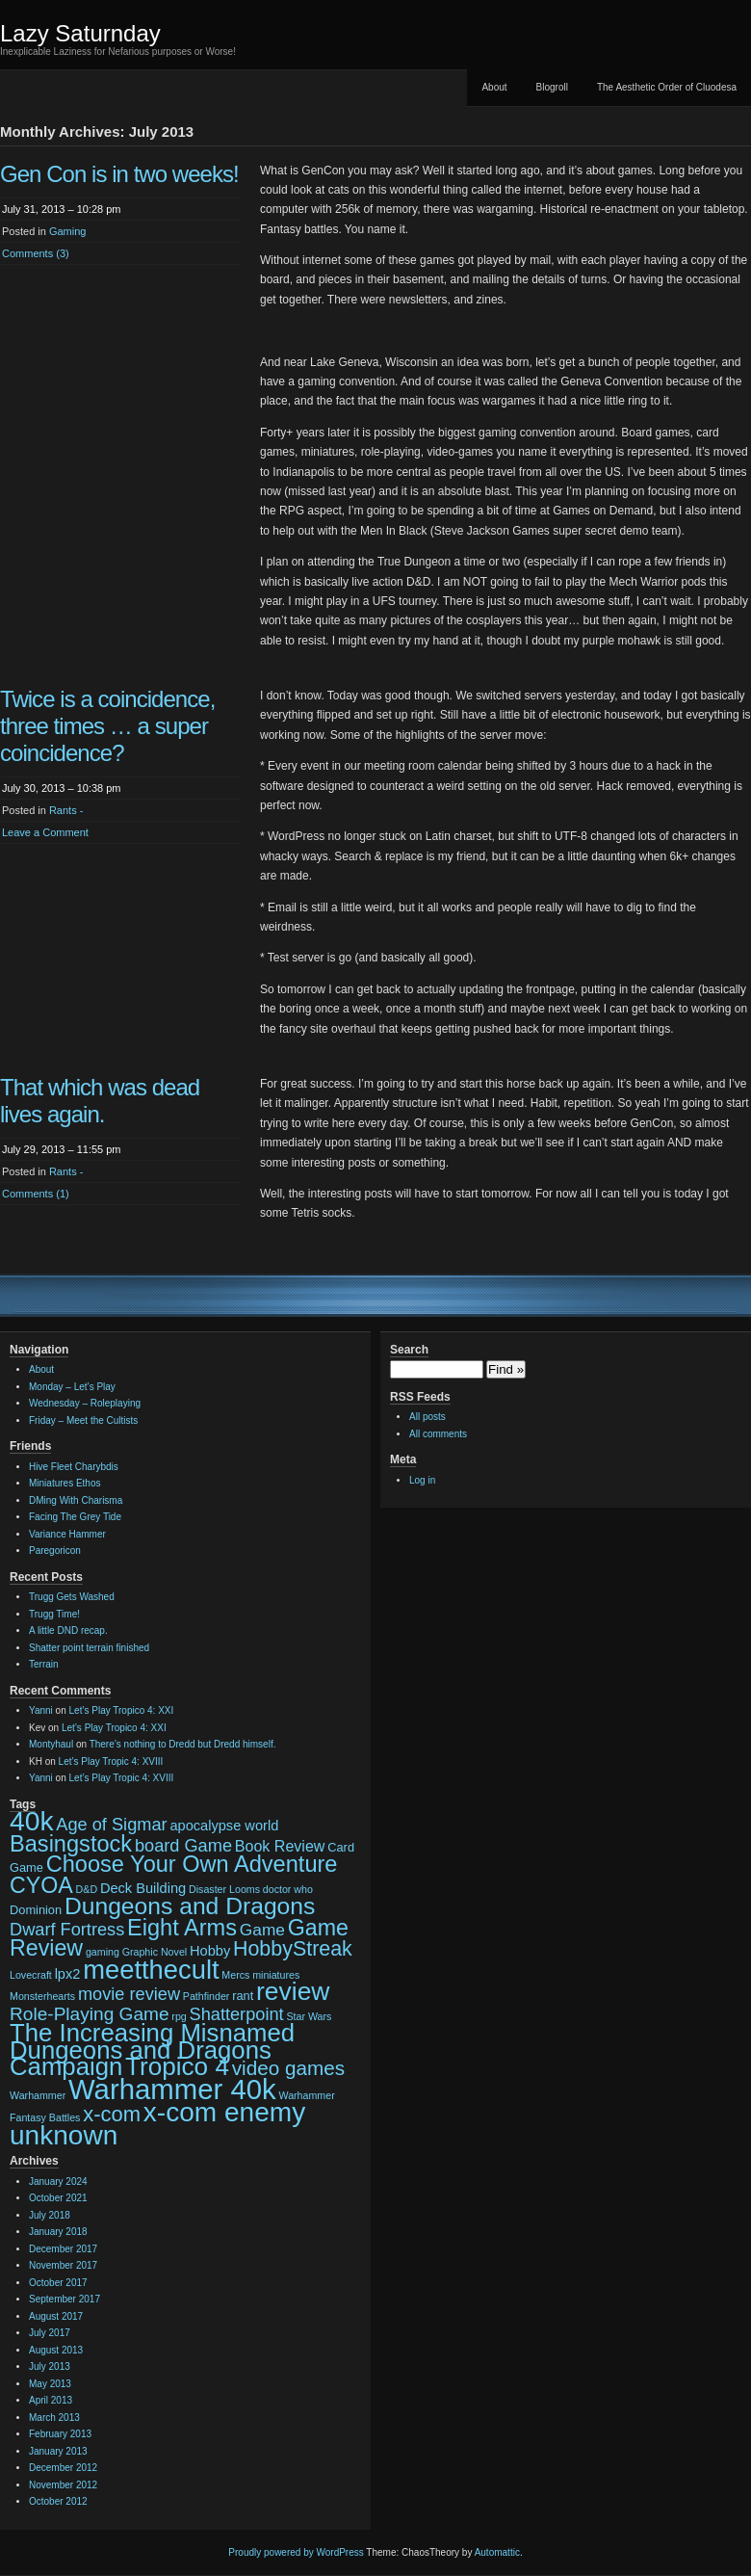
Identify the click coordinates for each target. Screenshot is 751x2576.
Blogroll (552, 87)
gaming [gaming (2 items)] (102, 1952)
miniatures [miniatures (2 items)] (275, 1975)
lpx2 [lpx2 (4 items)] (68, 1974)
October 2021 (58, 2198)
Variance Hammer (67, 1534)
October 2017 (58, 2282)
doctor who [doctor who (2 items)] (288, 1889)
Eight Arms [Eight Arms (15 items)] (182, 1927)
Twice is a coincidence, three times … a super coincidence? (107, 726)
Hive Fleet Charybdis (73, 1466)
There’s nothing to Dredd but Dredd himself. (183, 1744)
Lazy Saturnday (80, 33)
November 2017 (63, 2265)
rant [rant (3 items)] (242, 1995)
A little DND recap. (68, 1630)
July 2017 (49, 2332)
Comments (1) (35, 1193)
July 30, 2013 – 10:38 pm (61, 788)
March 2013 (54, 2417)
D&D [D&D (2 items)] (87, 1889)
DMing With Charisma (75, 1500)
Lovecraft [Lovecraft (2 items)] (31, 1975)
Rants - (66, 810)
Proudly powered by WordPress (295, 2552)
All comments (438, 1434)
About (493, 87)
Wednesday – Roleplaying (85, 1403)
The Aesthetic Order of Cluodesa (667, 87)
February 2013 (60, 2434)
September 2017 (64, 2299)
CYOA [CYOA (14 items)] (41, 1885)
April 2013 (50, 2400)
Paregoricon (55, 1550)
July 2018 (49, 2215)
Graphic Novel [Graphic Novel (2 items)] (155, 1952)
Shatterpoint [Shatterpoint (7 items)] (237, 2014)
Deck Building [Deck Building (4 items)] (143, 1888)
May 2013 (50, 2384)
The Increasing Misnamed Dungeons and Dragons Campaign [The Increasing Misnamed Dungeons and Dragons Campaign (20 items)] (152, 2049)
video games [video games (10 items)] (288, 2068)
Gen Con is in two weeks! (119, 174)
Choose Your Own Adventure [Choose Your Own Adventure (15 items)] (192, 1864)
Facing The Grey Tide (75, 1516)
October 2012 (58, 2501)
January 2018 (58, 2231)
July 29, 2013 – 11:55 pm (61, 1149)
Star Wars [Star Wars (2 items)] (308, 2016)
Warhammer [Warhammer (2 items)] (37, 2095)
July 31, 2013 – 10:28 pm (61, 209)
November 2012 (63, 2485)
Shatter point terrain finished (89, 1648)
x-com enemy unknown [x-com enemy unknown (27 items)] (157, 2123)
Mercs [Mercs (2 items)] (235, 1975)
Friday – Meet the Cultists (83, 1420)
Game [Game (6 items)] (262, 1929)
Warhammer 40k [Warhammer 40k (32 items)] (172, 2089)
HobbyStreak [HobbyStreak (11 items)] (292, 1948)
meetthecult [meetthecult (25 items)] (151, 1970)
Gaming (68, 231)
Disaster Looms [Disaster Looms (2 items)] (224, 1889)
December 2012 (63, 2467)
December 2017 (63, 2249)
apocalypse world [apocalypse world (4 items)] (223, 1825)
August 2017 (56, 2316)
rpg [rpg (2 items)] (178, 2016)
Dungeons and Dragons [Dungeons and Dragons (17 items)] (190, 1906)
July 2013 (49, 2366)
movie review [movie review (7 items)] (129, 1994)
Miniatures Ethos (64, 1483)
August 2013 (56, 2350)
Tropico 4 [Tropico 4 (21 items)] (177, 2066)
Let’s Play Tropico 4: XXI (121, 1710)
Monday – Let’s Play (72, 1386)
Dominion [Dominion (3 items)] (36, 1910)
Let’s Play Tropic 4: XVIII (111, 1761)
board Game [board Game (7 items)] (183, 1845)
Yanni (41, 1710)
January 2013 (58, 2451)
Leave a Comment (45, 832)
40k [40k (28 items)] (32, 1820)
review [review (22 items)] (292, 1991)
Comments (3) (35, 253)
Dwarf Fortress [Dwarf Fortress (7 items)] (67, 1929)
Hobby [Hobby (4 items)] (210, 1950)
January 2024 (58, 2181)
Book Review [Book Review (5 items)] (280, 1845)
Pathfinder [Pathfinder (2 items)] (206, 1996)
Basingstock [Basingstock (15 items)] (71, 1843)
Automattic (497, 2552)
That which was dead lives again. (99, 1100)
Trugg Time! (54, 1614)
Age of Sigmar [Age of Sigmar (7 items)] (111, 1824)
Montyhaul (51, 1744)
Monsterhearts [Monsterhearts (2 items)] (42, 1996)
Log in (422, 1480)
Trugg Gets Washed (72, 1596)
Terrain (44, 1664)
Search (409, 1349)
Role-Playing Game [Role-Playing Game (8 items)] (89, 2014)
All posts (427, 1416)
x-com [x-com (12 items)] (112, 2114)
